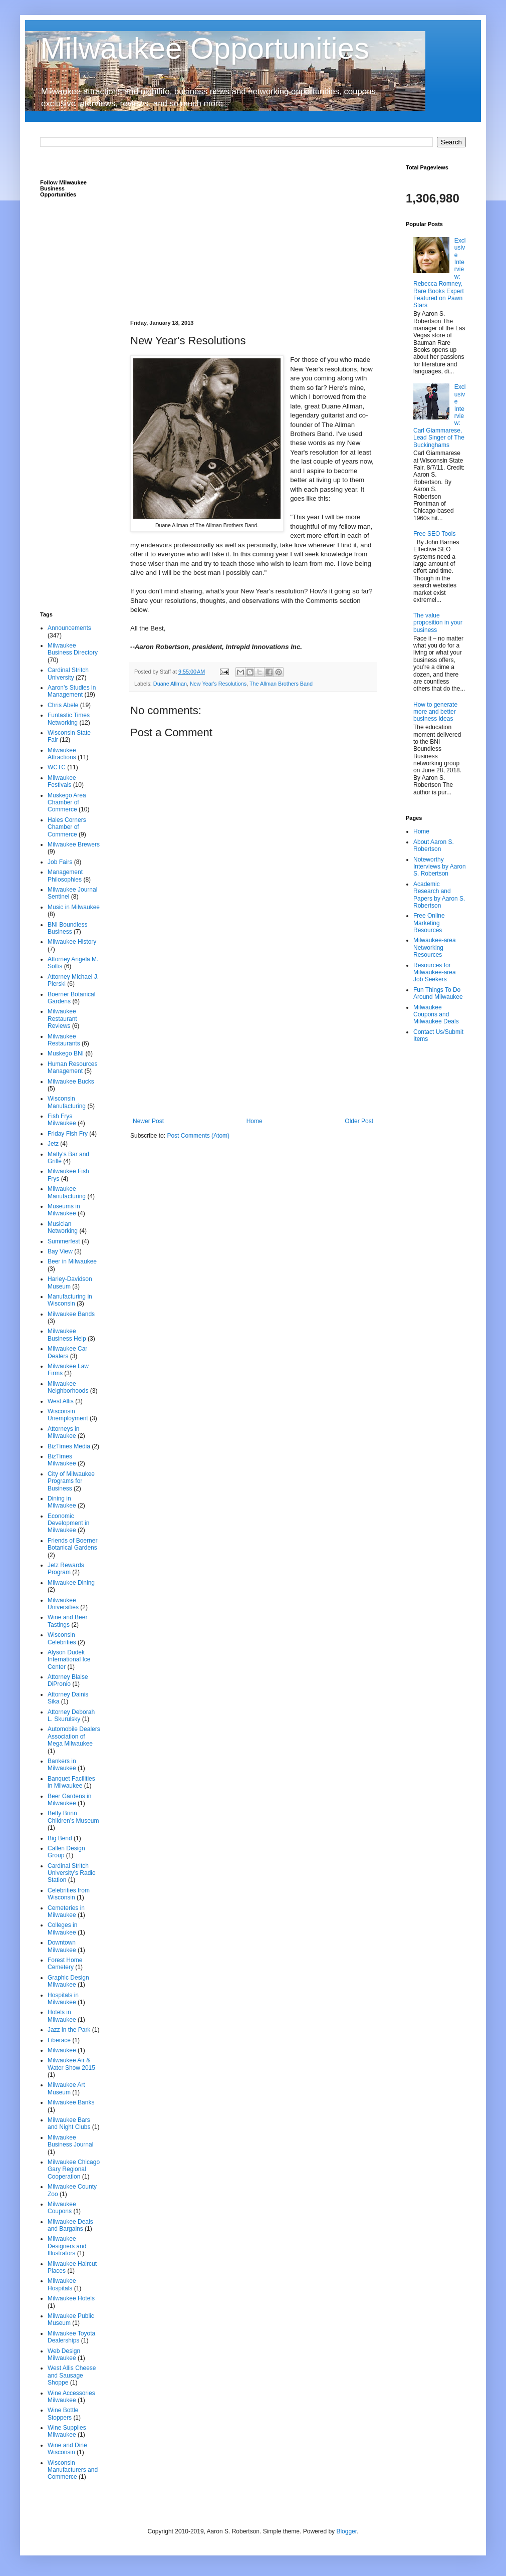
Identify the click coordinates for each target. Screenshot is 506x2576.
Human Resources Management (72, 1067)
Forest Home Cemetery (65, 1964)
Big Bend (60, 1838)
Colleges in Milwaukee (62, 1928)
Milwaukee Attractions (62, 754)
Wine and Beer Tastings (67, 1621)
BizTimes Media (69, 1446)
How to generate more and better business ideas (435, 712)
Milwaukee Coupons (62, 2208)
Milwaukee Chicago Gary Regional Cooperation (74, 2169)
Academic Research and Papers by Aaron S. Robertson (439, 895)
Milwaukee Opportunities (204, 48)
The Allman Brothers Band (281, 684)
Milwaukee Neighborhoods (68, 1387)
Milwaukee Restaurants (64, 1040)
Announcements (69, 627)
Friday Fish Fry (68, 1133)
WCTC (57, 767)
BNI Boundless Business (67, 928)
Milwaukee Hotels (71, 2298)
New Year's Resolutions (218, 684)
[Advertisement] (253, 234)
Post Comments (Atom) (198, 1135)
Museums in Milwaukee (64, 1210)
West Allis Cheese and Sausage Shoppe (72, 2375)
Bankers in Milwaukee (62, 1765)
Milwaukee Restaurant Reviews (62, 1018)
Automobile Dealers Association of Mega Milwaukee (74, 1736)
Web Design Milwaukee (64, 2354)
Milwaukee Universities (63, 1604)
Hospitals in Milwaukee (63, 1999)
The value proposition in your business (437, 622)
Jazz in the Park (69, 2029)
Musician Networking (63, 1227)
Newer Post (148, 1121)
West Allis (61, 1401)
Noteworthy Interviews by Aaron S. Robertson (439, 867)
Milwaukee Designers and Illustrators (67, 2246)
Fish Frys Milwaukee (62, 1120)
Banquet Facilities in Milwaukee (71, 1782)
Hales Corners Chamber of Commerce (67, 827)
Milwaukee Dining (71, 1582)
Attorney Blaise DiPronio (68, 1680)
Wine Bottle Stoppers (63, 2414)
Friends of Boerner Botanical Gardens (72, 1544)
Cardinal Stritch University (68, 674)
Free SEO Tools (434, 533)
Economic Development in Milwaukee (68, 1523)
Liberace (59, 2040)
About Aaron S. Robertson (433, 845)
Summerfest (64, 1241)
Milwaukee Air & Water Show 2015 (71, 2064)
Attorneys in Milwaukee (63, 1432)
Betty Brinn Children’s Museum (73, 1817)
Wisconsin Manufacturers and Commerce (73, 2470)
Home (254, 1121)
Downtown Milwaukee (62, 1946)
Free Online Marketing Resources (429, 923)
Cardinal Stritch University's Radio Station (72, 1873)
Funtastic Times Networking (69, 719)
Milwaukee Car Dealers (67, 1352)
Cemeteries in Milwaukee (66, 1911)
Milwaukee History (72, 941)
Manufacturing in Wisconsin (70, 1300)
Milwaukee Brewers (74, 844)
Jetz (53, 1143)
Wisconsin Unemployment (68, 1415)
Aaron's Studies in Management (72, 691)
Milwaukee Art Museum (66, 2088)
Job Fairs (60, 862)
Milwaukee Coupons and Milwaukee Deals (436, 1014)
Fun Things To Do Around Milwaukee (438, 993)
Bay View (60, 1251)
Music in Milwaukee (74, 907)
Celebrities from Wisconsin (69, 1894)
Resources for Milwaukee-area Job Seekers (434, 972)
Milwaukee (62, 2050)
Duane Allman (170, 684)
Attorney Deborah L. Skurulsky (71, 1715)
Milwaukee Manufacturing (67, 1192)
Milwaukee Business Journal (70, 2141)
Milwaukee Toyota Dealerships (71, 2337)
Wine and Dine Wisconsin (67, 2449)
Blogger (346, 2531)
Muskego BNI (66, 1053)
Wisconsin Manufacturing (67, 1102)
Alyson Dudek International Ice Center (69, 1659)
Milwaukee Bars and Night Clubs (69, 2123)
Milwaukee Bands (71, 1314)
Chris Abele (63, 705)
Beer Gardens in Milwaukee (69, 1800)
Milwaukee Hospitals (62, 2284)
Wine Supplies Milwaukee (67, 2431)
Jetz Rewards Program (66, 1569)
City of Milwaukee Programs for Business (71, 1481)
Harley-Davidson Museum (70, 1282)
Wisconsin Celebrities (62, 1638)
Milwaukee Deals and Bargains (70, 2225)
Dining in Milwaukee (62, 1502)
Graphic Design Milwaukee (68, 1981)
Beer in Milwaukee (72, 1261)
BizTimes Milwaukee (62, 1460)
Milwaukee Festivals (62, 781)
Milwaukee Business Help (67, 1335)
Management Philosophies (65, 876)
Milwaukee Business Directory (73, 649)
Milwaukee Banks (71, 2102)
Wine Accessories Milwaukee (71, 2397)
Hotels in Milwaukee (62, 2016)
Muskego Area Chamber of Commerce (67, 802)
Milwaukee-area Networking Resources (434, 947)
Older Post (359, 1121)
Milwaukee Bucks (71, 1081)
